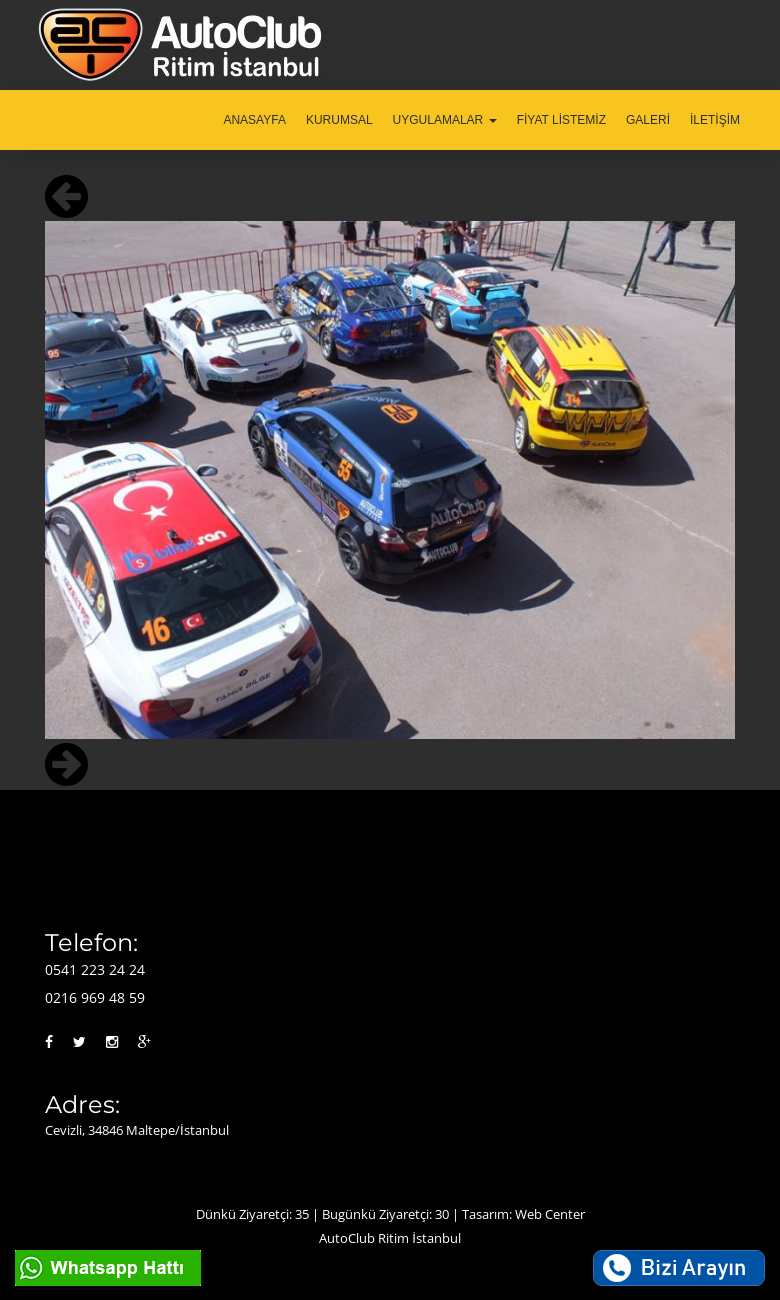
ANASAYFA (254, 120)
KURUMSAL (339, 120)
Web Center (550, 1214)
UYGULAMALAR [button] (445, 120)
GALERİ (648, 120)
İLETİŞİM (715, 120)
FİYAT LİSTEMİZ (561, 120)
